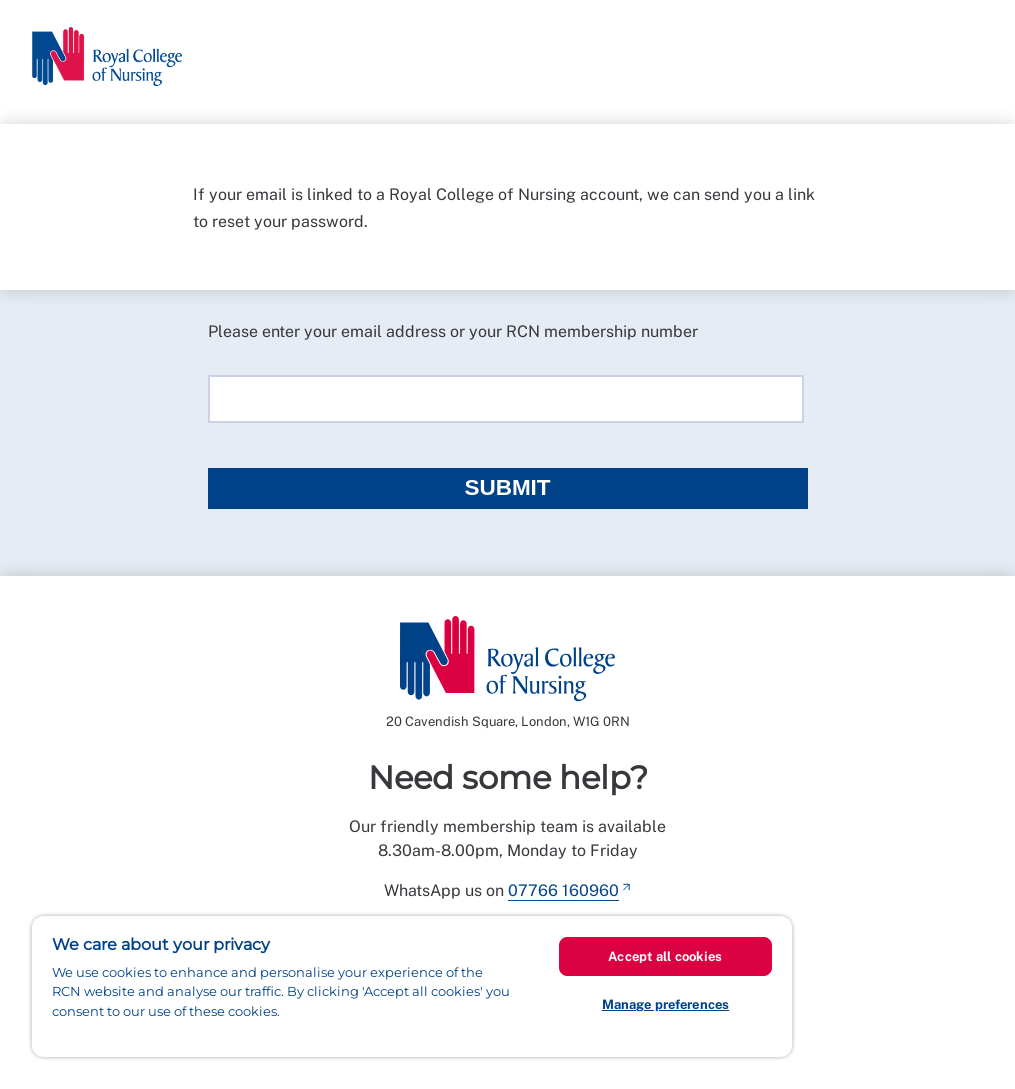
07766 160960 (563, 890)
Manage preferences (665, 1004)
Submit (507, 487)
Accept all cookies (665, 956)
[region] (412, 986)
